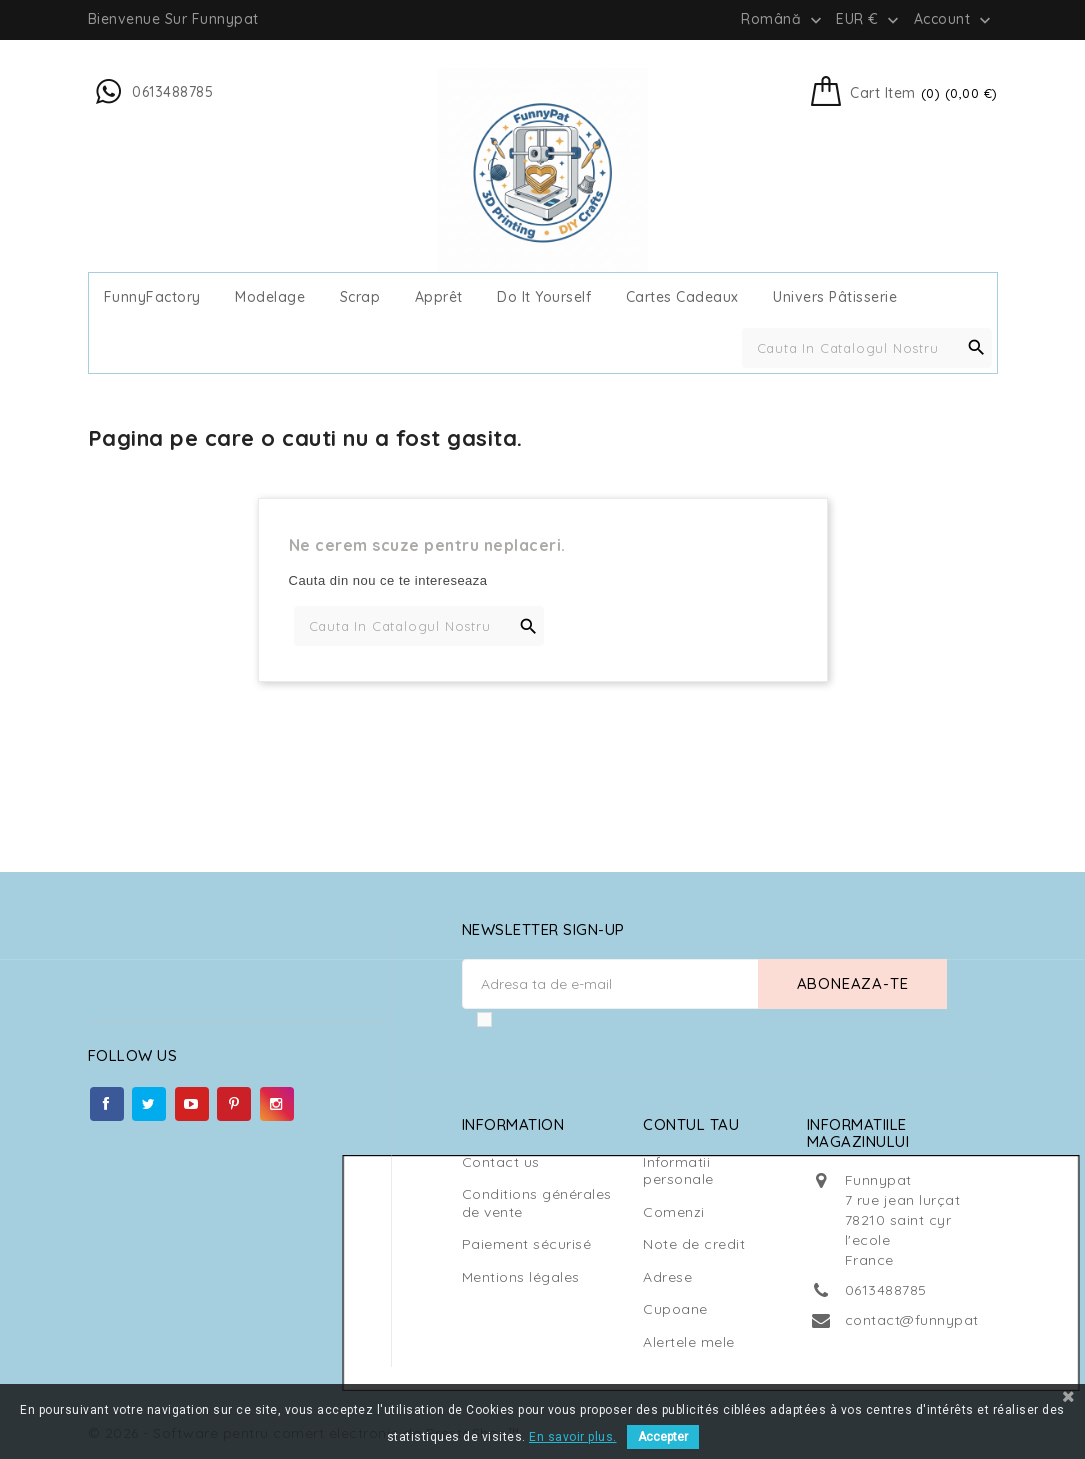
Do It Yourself (544, 297)
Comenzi (674, 1212)
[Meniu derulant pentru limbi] (783, 19)
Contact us (501, 1162)
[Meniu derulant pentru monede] (869, 19)
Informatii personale (678, 1171)
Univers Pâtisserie (835, 297)
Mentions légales (521, 1277)
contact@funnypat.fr (919, 1320)
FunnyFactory (152, 297)
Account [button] (954, 20)
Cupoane (675, 1309)
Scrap (360, 297)
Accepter (663, 1437)
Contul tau (691, 1124)
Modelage (270, 297)
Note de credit (694, 1244)
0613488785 (886, 1290)
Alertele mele (689, 1342)
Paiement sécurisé (527, 1244)
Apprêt (439, 297)
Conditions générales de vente (537, 1203)
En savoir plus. (573, 1437)
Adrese (667, 1277)
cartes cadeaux (682, 297)
